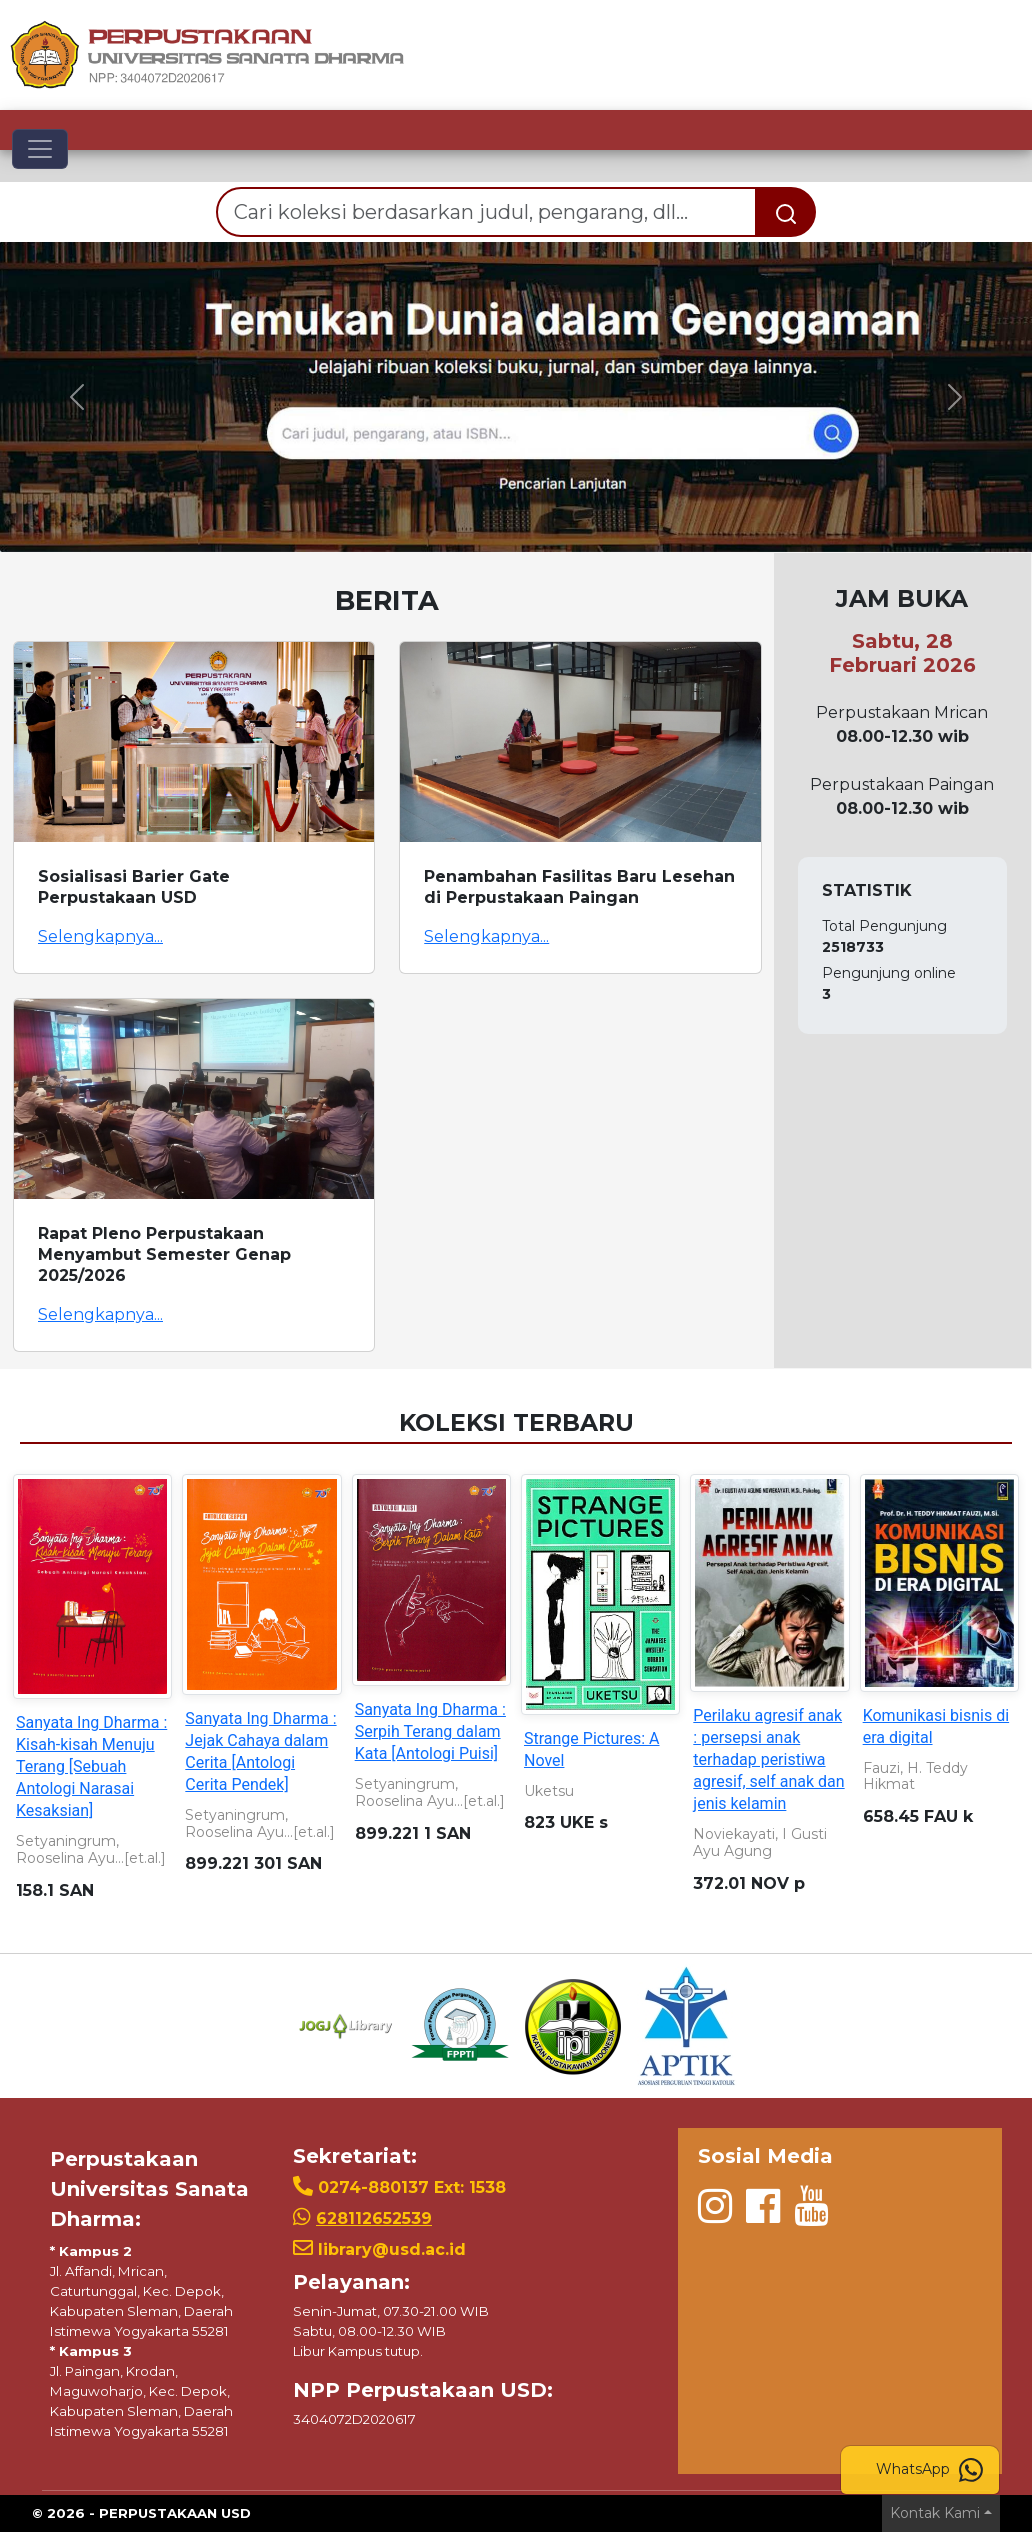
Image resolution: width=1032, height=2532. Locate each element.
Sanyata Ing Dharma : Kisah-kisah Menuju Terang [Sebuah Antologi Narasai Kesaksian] (91, 1766)
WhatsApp (929, 2470)
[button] (77, 397)
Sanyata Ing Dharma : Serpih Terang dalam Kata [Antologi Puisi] (430, 1731)
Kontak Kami (935, 2513)
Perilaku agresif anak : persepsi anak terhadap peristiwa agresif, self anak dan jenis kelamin (768, 1759)
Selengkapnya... (100, 936)
